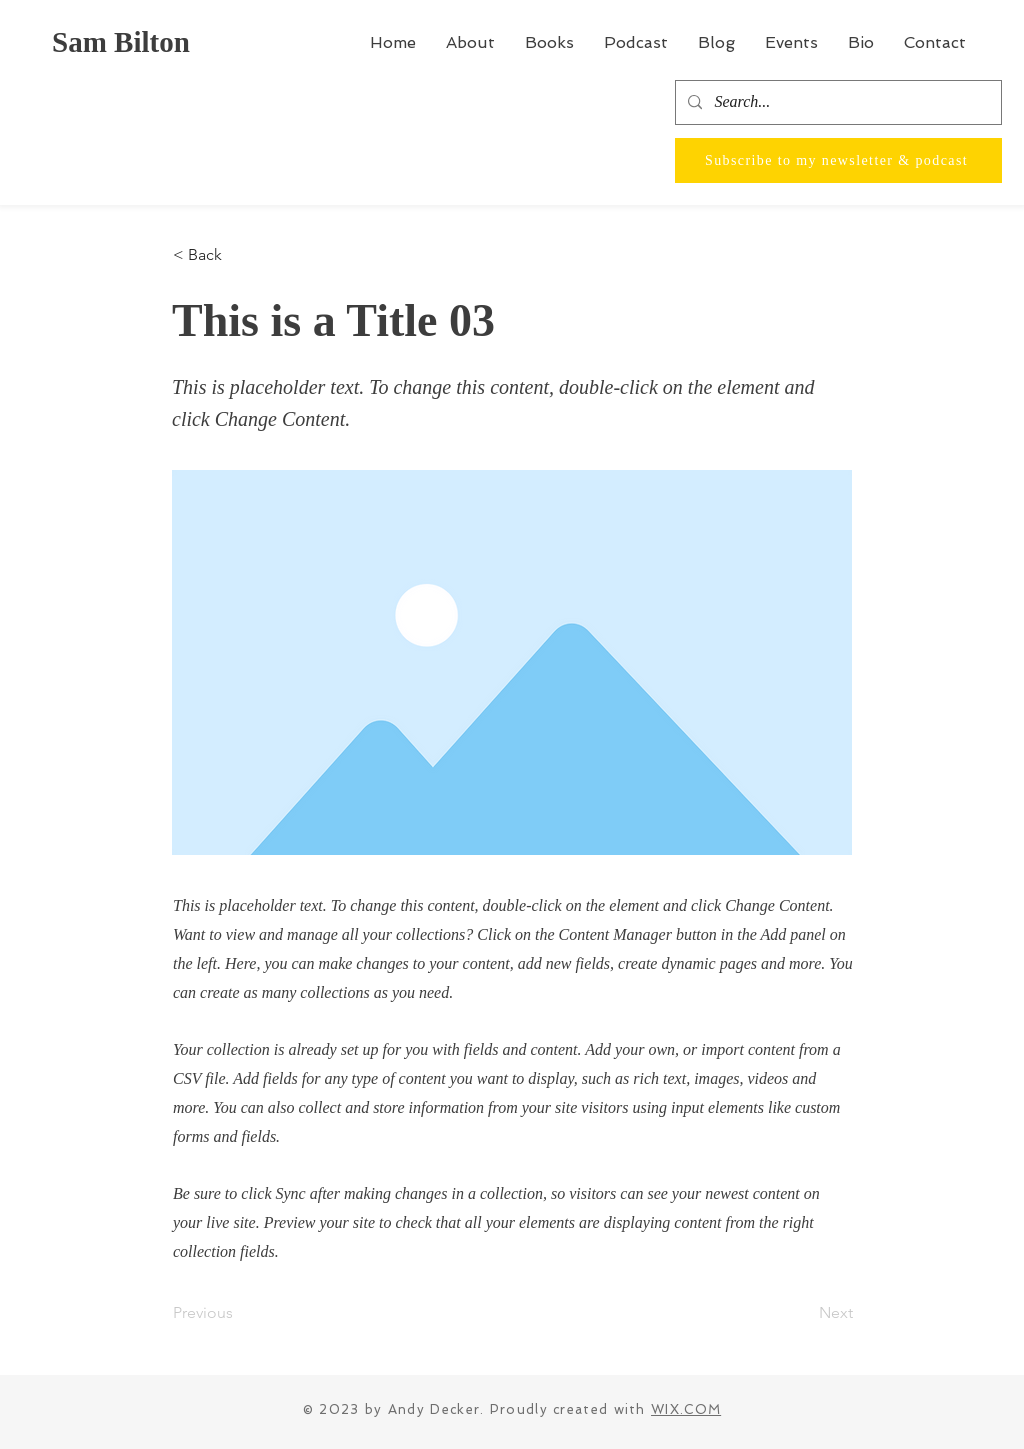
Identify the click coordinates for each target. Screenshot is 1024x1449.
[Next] (803, 1313)
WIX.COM (686, 1409)
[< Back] (239, 255)
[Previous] (239, 1313)
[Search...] (836, 102)
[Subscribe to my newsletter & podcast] (838, 160)
